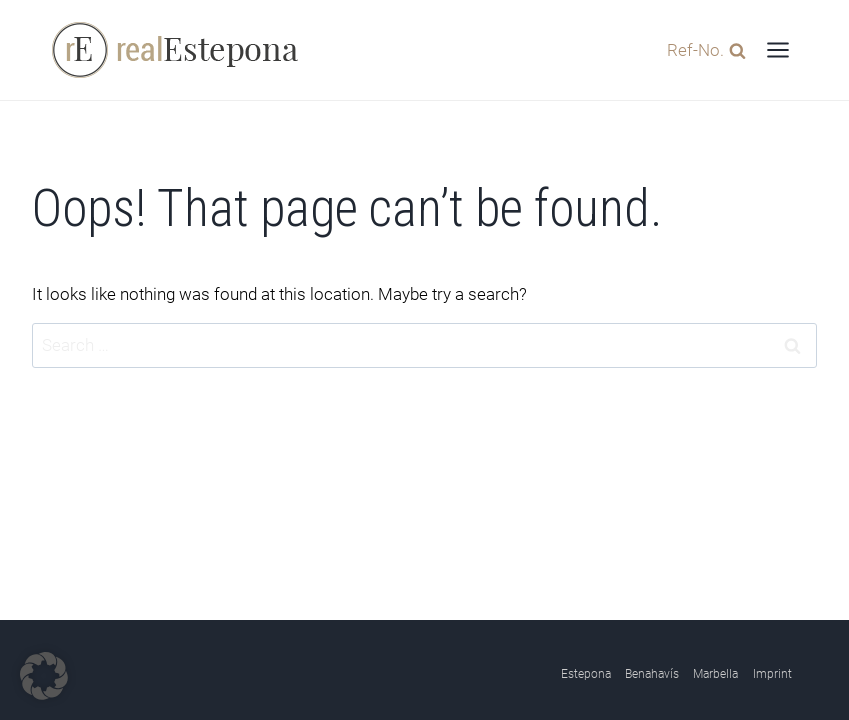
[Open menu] (777, 49)
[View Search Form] (701, 49)
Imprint (772, 674)
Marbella (715, 674)
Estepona (586, 674)
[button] (44, 676)
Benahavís (652, 674)
